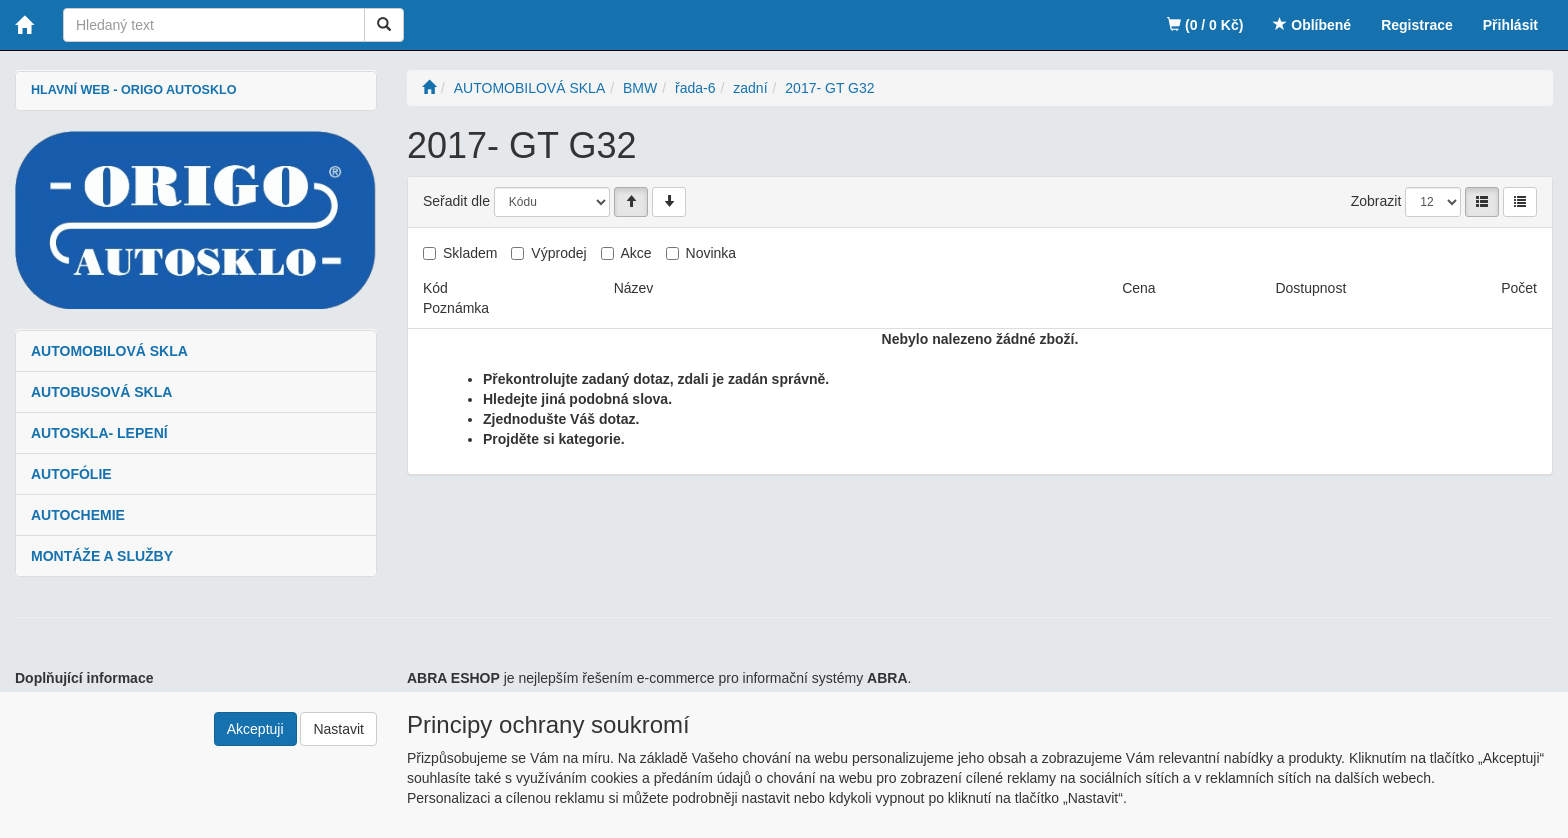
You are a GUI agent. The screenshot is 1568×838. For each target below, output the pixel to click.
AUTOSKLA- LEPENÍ (99, 433)
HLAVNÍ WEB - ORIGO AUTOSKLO (133, 90)
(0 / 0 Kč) (1205, 25)
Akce (636, 253)
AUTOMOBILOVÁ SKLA (109, 351)
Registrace (1417, 25)
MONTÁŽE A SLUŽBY (102, 556)
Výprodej (558, 253)
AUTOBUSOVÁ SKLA (101, 392)
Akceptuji (255, 729)
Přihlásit (1510, 25)
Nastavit (338, 729)
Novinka (711, 253)
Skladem (470, 253)
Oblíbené (1312, 25)
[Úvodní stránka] (429, 88)
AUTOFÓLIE (71, 474)
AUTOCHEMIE (78, 515)
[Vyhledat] (384, 25)
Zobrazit (1376, 201)
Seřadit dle (456, 201)
